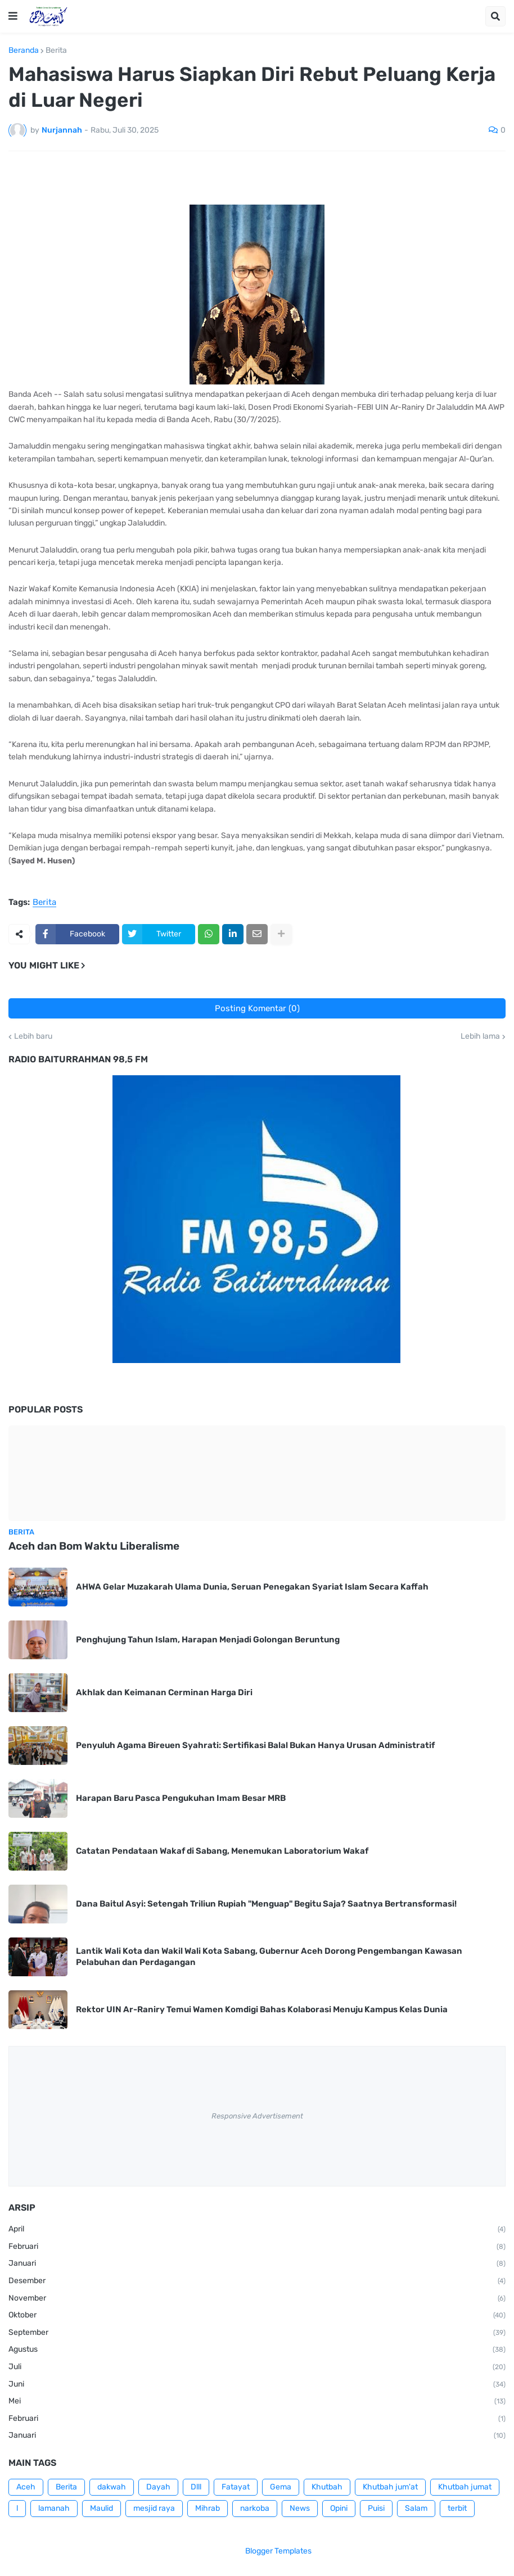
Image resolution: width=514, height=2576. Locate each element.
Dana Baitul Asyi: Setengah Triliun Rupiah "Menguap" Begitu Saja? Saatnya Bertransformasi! (266, 1904)
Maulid (101, 2508)
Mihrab (207, 2508)
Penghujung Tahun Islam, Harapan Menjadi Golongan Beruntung (208, 1640)
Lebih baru (33, 1036)
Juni (257, 2385)
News (300, 2508)
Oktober (257, 2315)
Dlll (196, 2487)
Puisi (376, 2508)
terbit (457, 2508)
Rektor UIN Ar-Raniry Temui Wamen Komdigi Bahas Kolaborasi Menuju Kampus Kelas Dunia (262, 2009)
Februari (257, 2247)
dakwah (111, 2487)
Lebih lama (480, 1036)
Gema (280, 2487)
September (257, 2333)
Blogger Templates (278, 2551)
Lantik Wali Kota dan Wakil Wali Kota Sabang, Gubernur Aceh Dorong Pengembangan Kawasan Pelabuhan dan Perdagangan (269, 1956)
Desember (257, 2281)
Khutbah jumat (465, 2487)
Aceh (25, 2487)
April (257, 2229)
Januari (257, 2264)
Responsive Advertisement (257, 2116)
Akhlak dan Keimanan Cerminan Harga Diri (164, 1692)
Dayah (158, 2487)
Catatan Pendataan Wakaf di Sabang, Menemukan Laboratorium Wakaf (222, 1851)
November (257, 2299)
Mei (257, 2401)
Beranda (23, 51)
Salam (416, 2508)
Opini (339, 2508)
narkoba (254, 2508)
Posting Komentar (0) (257, 1008)
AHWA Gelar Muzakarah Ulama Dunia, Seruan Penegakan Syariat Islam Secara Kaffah (252, 1587)
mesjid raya (154, 2508)
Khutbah (327, 2487)
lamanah (54, 2508)
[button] (13, 16)
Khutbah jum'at (390, 2487)
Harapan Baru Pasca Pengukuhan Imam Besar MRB (181, 1798)
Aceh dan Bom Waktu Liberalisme (93, 1546)
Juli (257, 2367)
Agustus (257, 2350)
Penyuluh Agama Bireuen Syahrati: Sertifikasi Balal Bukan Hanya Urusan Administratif (255, 1745)
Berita (56, 51)
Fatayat (236, 2487)
